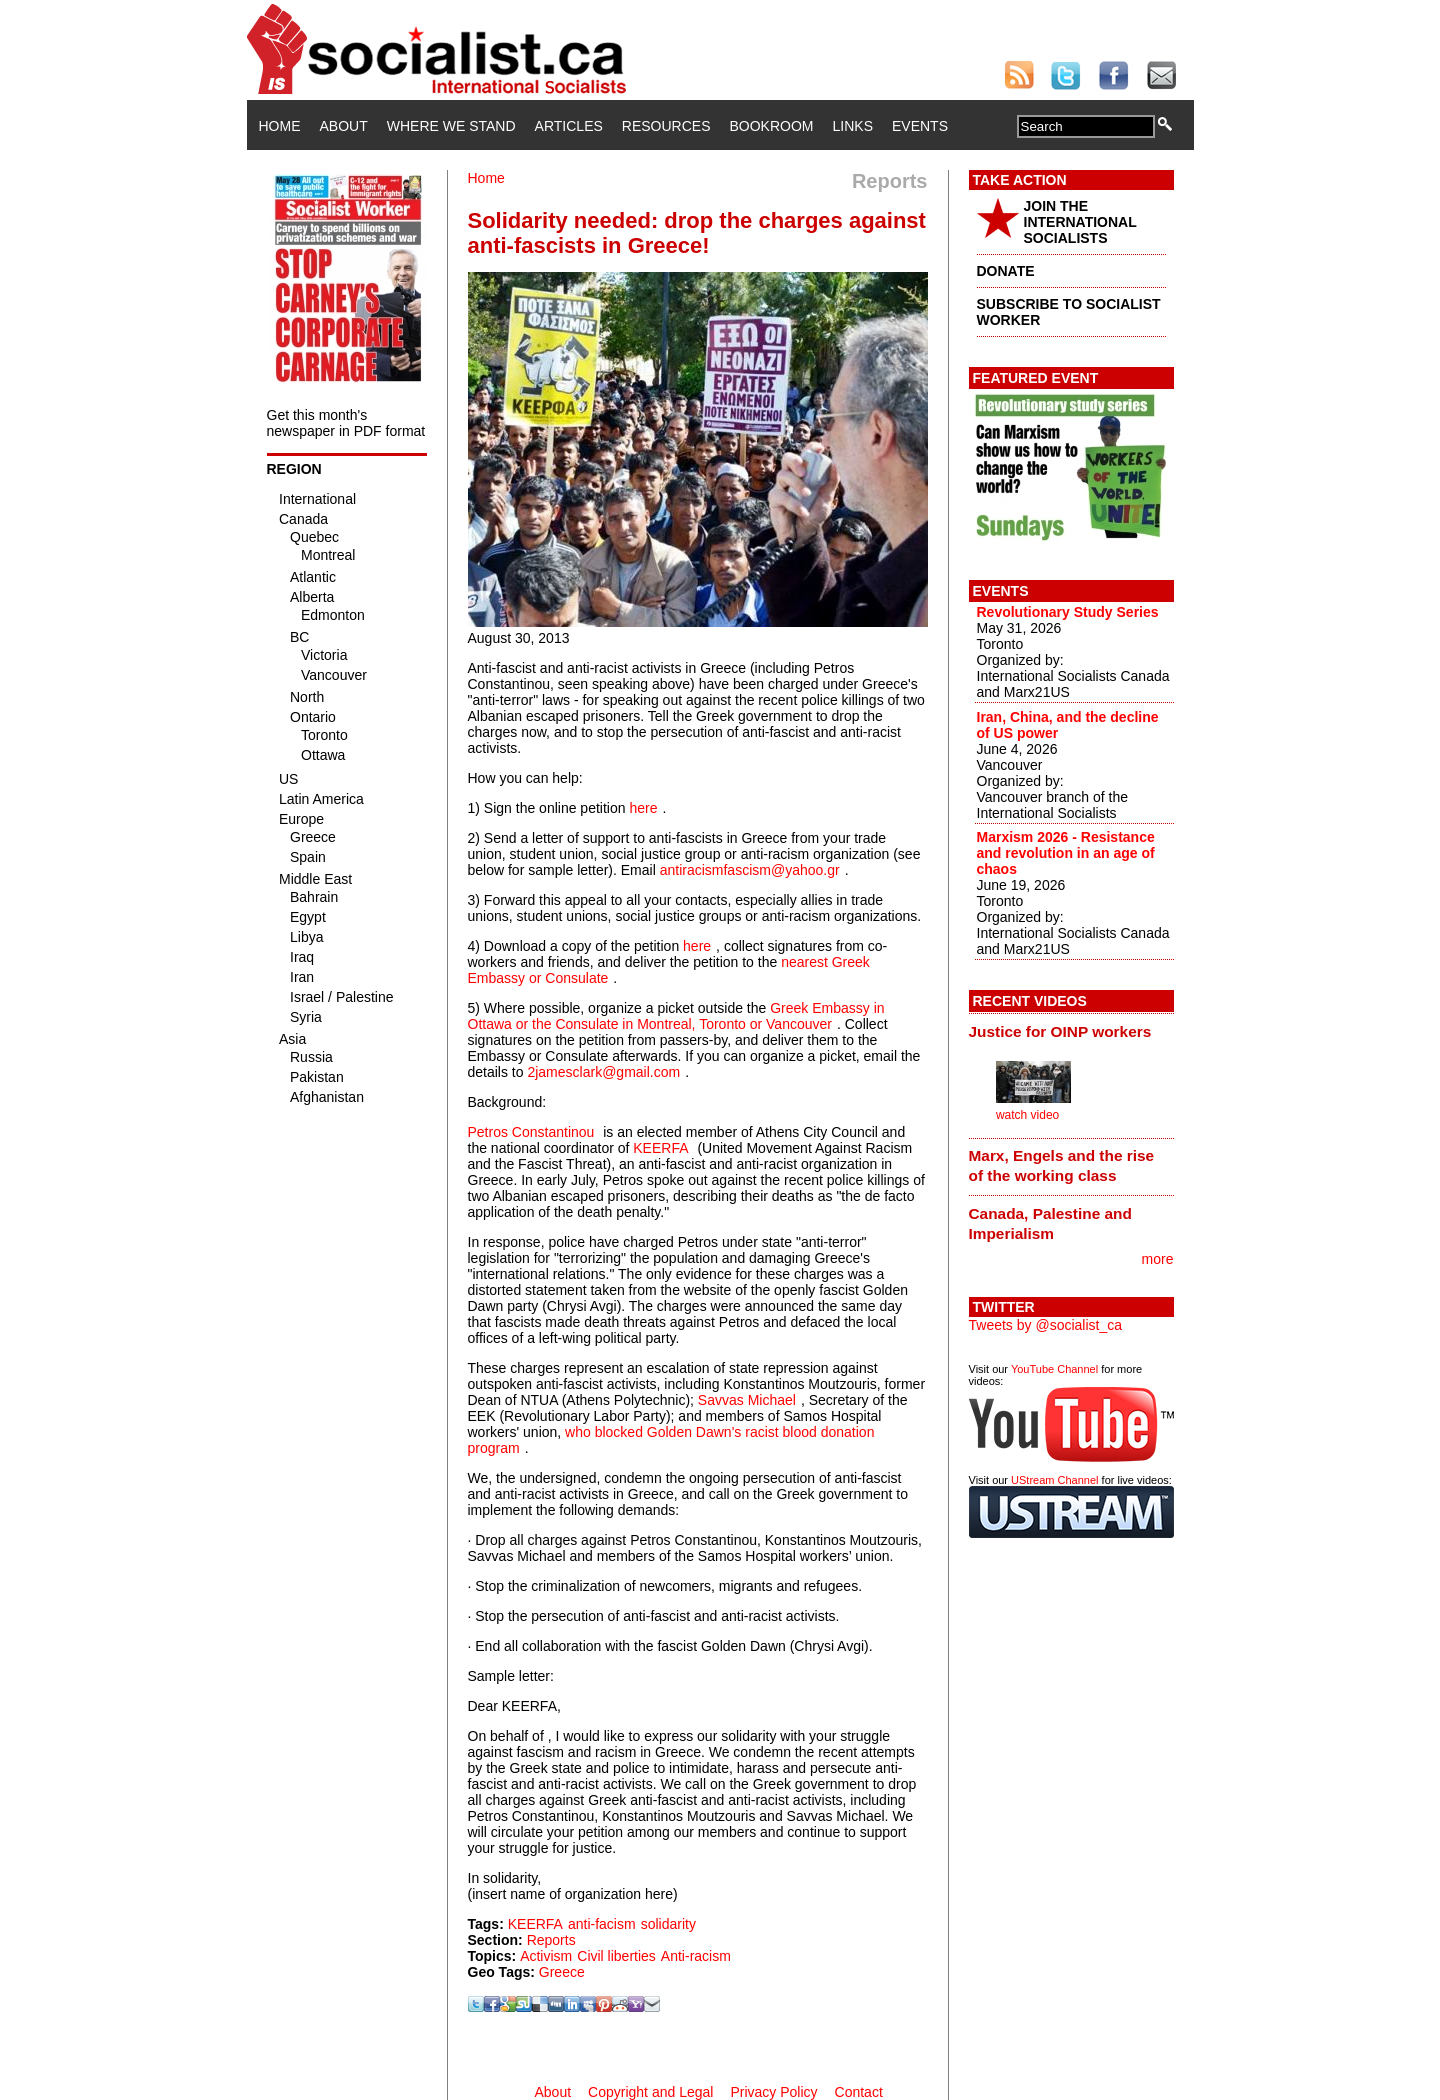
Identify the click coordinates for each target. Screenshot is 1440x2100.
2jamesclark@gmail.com (603, 1072)
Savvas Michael (747, 1400)
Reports (551, 1940)
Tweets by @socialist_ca (1046, 1325)
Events (920, 126)
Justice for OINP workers (1060, 1031)
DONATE (1006, 271)
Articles (569, 126)
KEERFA (660, 1148)
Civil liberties (616, 1956)
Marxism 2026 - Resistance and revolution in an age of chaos (1066, 853)
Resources (666, 126)
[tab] (1071, 1031)
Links (853, 126)
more (1158, 1259)
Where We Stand (451, 126)
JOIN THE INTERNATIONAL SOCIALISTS (1080, 222)
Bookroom (772, 126)
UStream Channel (1054, 1480)
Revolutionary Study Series (1068, 612)
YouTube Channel (1054, 1369)
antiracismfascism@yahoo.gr (750, 870)
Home (280, 126)
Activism (546, 1956)
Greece (562, 1972)
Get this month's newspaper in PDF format (346, 423)
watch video (1027, 1115)
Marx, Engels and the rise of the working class (1062, 1165)
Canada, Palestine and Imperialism (1050, 1223)
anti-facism (602, 1924)
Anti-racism (696, 1956)
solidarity (668, 1924)
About (344, 126)
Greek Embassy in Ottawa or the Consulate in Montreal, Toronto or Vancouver (676, 1016)
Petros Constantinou (531, 1132)
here (643, 808)
